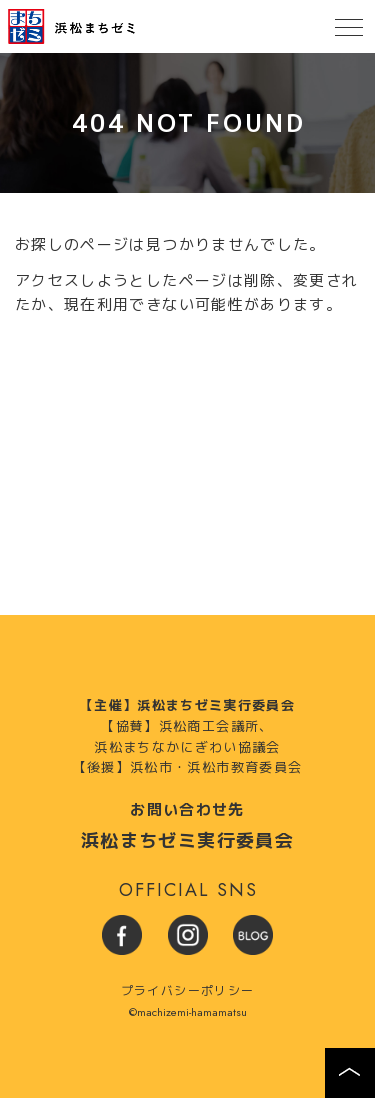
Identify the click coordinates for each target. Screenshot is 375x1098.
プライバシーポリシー (188, 990)
